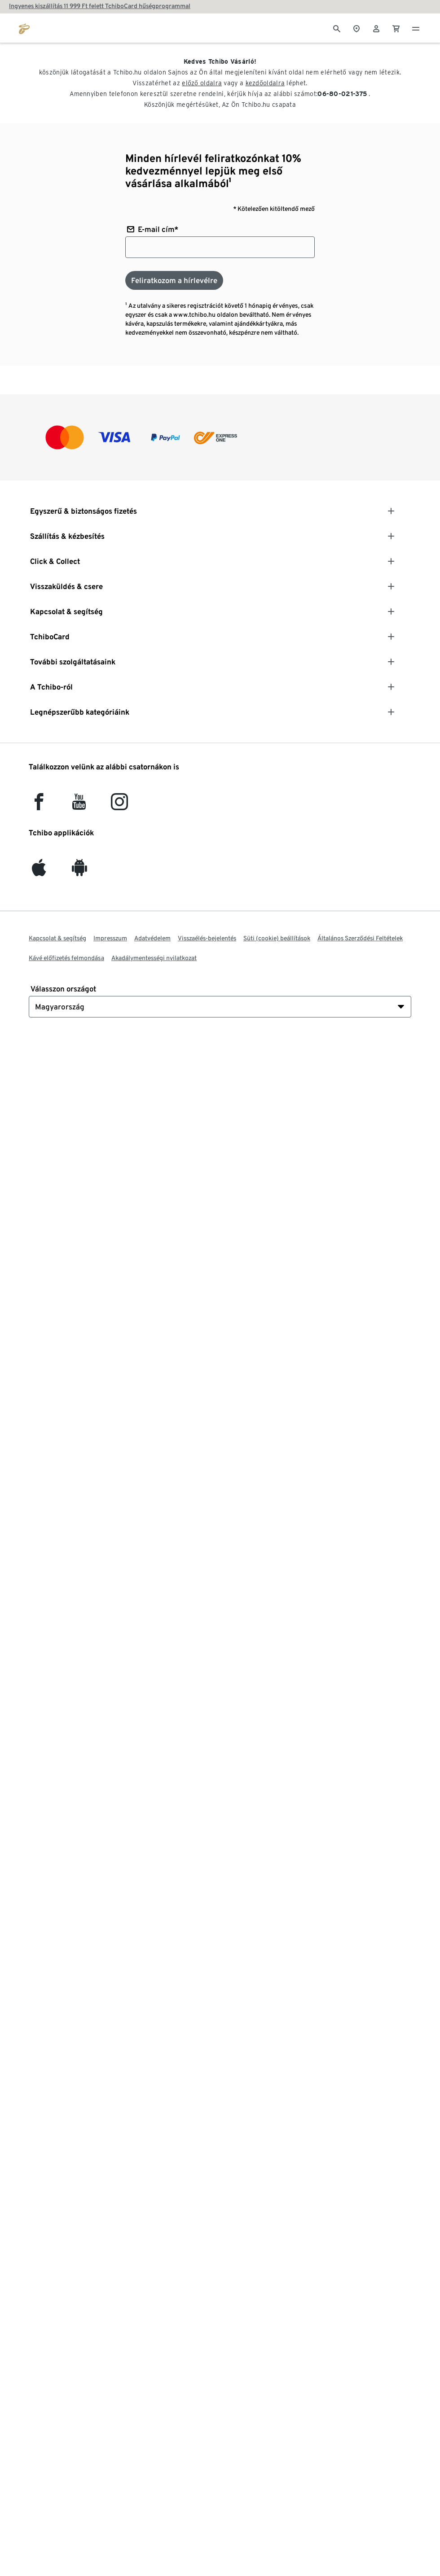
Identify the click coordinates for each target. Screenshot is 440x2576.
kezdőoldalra (265, 83)
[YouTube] (79, 805)
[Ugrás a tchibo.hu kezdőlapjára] (24, 27)
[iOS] (39, 871)
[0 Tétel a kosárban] (396, 27)
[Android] (79, 871)
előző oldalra (202, 83)
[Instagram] (119, 805)
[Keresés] (337, 27)
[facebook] (39, 805)
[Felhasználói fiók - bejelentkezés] (376, 27)
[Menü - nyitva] (416, 27)
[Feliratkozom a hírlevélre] (174, 280)
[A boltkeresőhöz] (356, 27)
